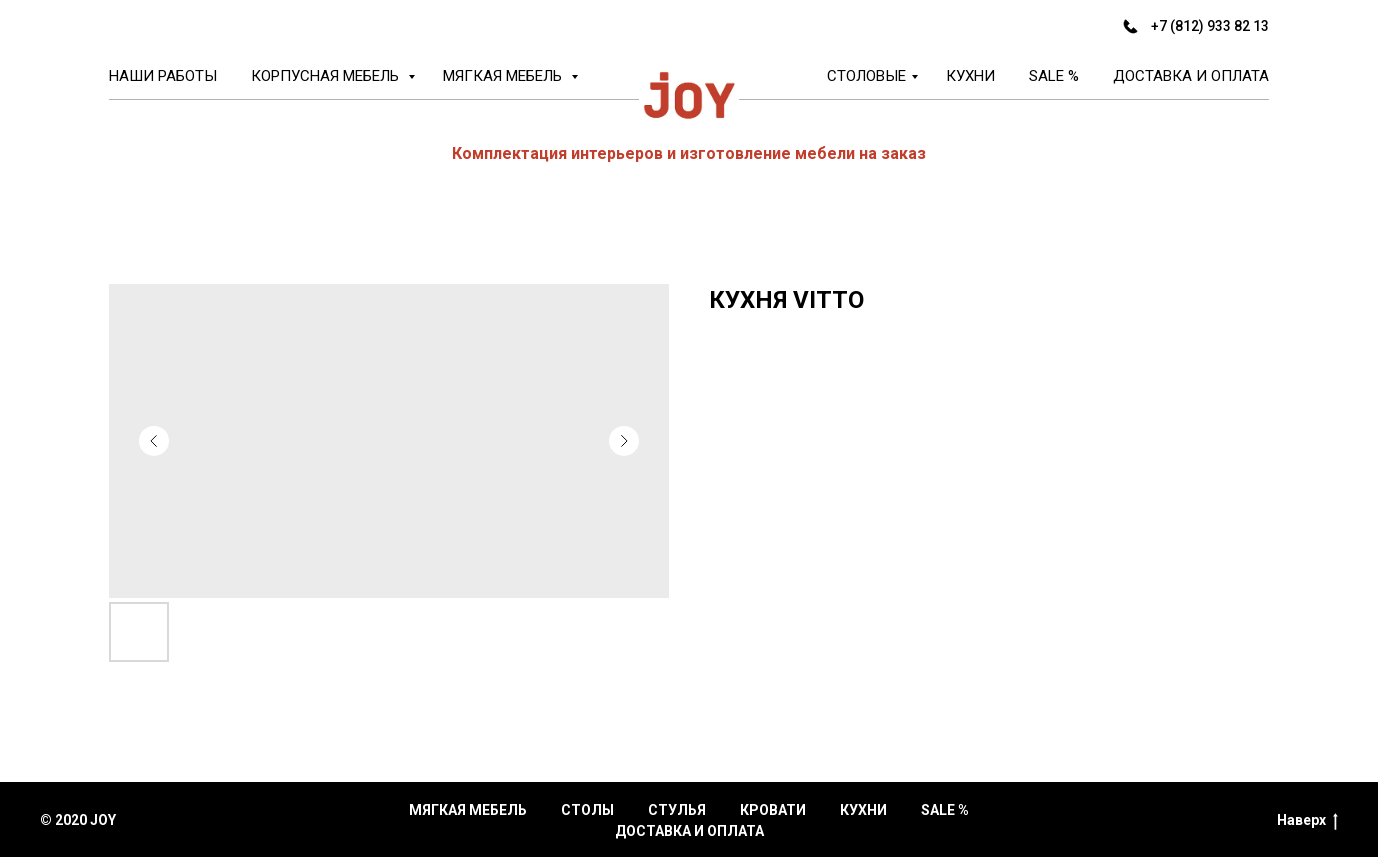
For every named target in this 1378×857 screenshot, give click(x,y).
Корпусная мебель (327, 76)
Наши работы (163, 76)
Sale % (1054, 76)
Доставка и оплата (1191, 76)
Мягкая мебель (504, 76)
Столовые (866, 76)
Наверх (1307, 821)
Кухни (970, 76)
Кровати (773, 810)
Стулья (677, 810)
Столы (587, 810)
